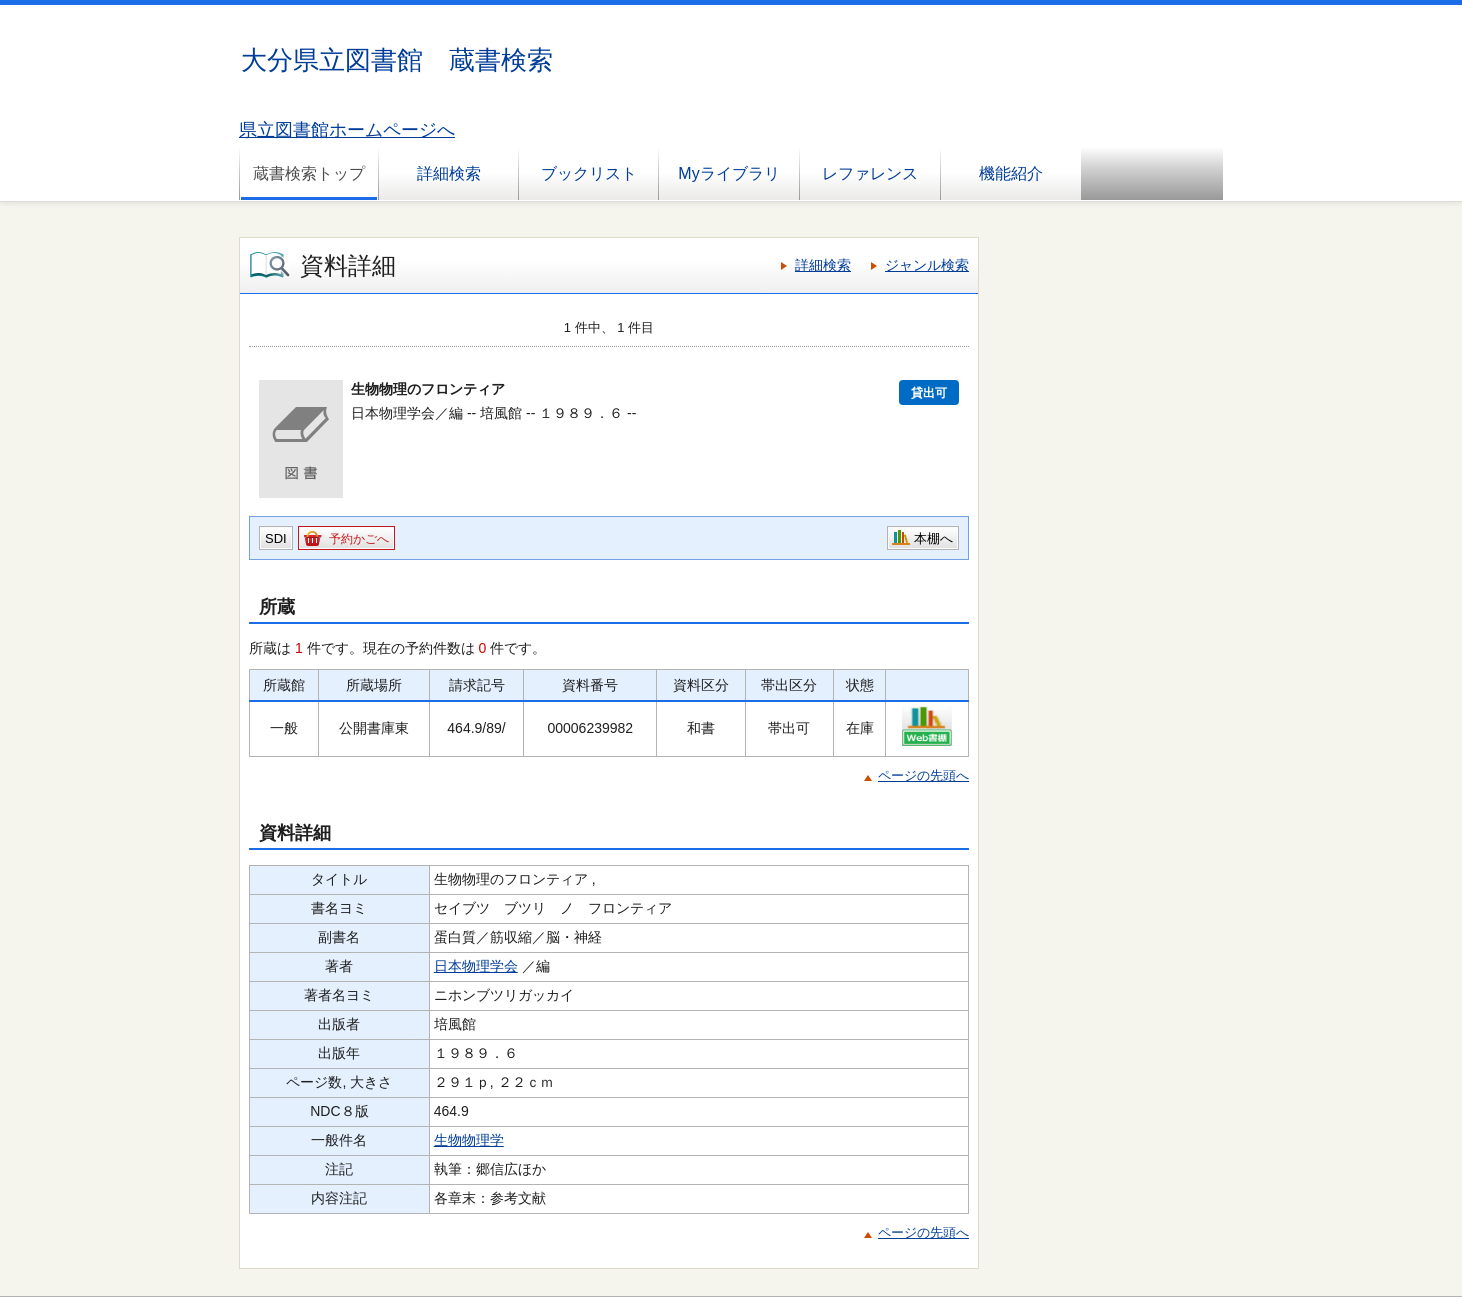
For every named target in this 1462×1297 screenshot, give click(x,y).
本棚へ (933, 538)
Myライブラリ (728, 173)
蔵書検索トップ (309, 173)
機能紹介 (1011, 173)
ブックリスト (589, 173)
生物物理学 (469, 1140)
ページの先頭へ (923, 775)
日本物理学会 (476, 966)
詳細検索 (449, 173)
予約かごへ (359, 539)
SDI (276, 538)
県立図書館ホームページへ (347, 130)
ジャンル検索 (927, 265)
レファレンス (870, 173)
